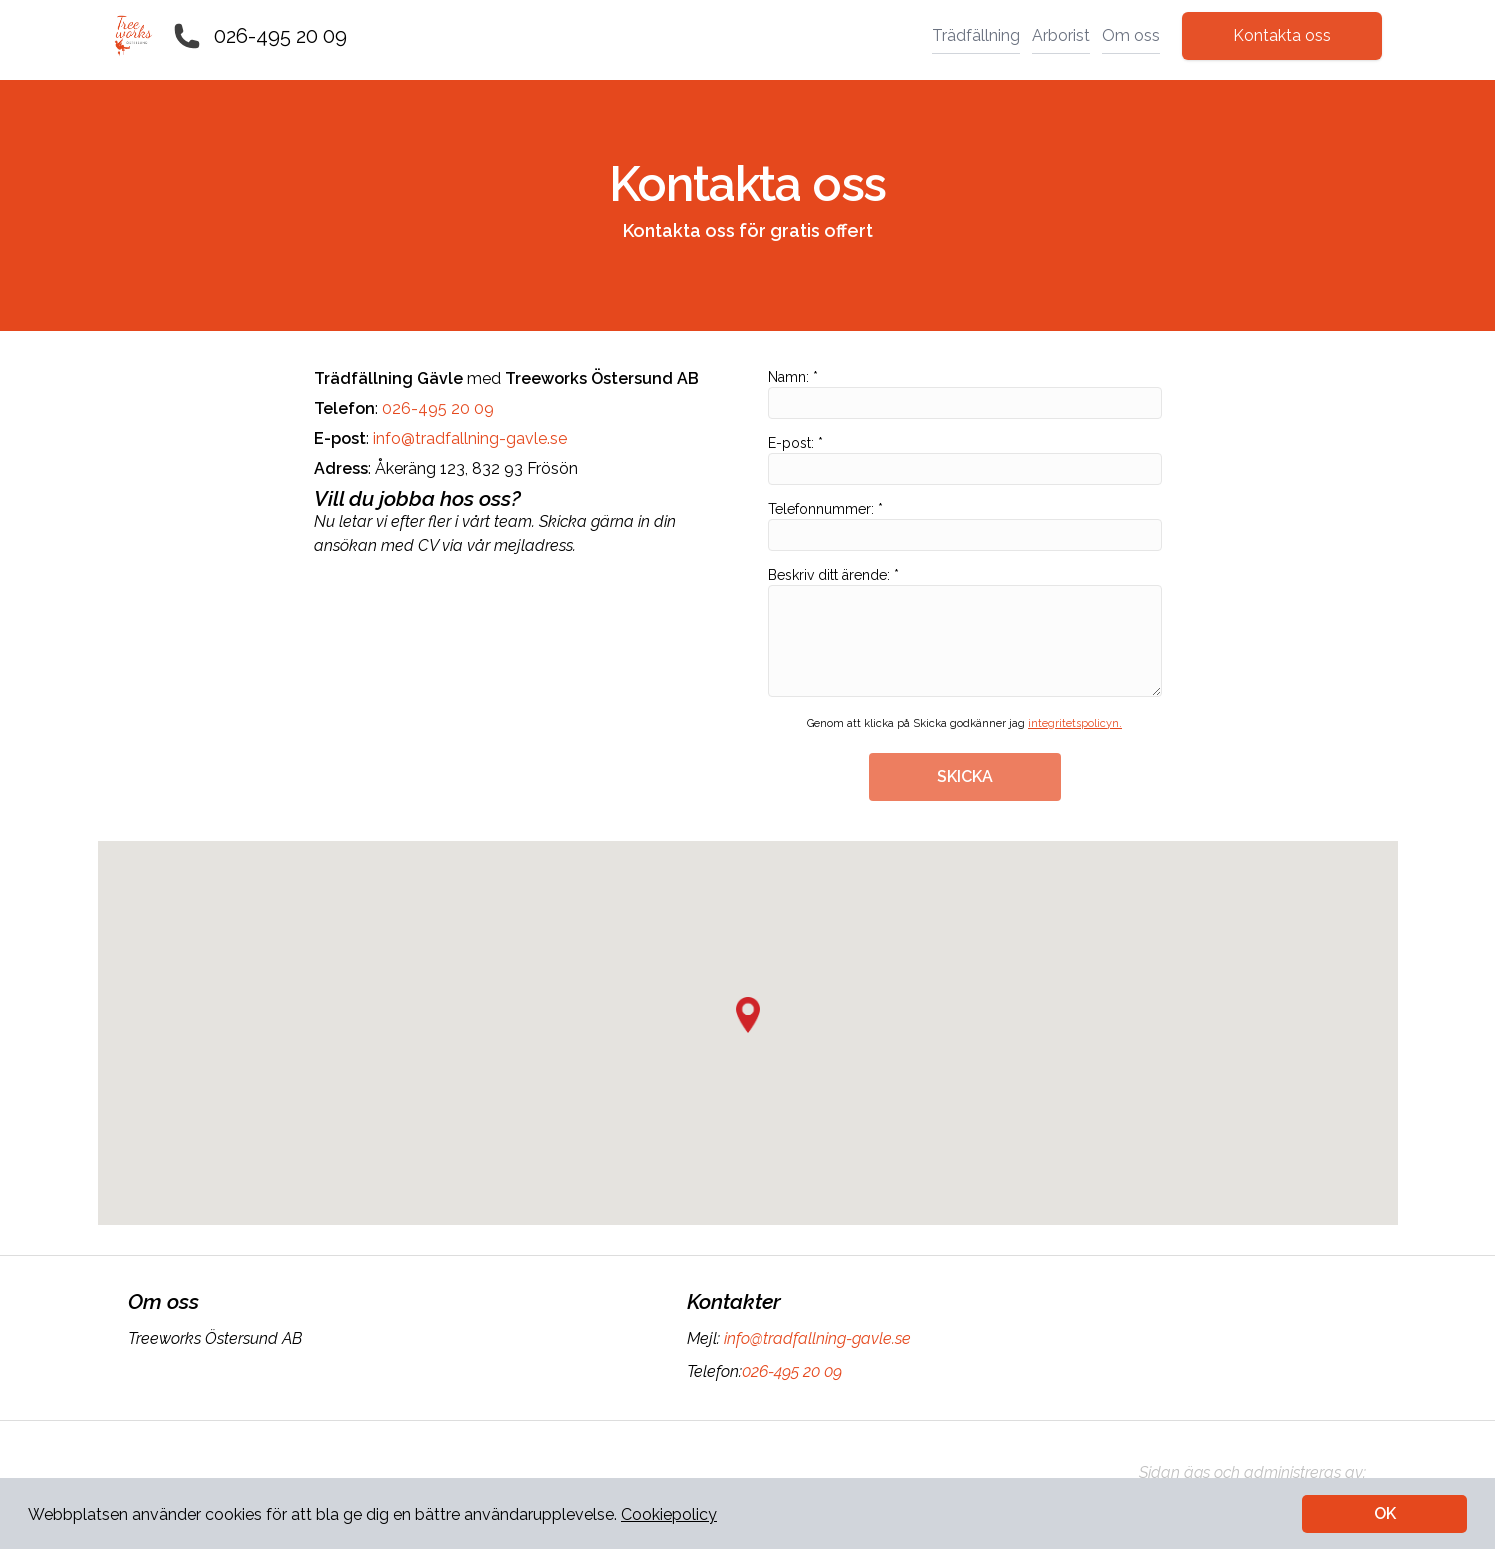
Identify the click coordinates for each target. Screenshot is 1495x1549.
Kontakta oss (1282, 35)
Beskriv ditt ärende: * (965, 632)
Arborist (1061, 35)
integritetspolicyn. (1075, 723)
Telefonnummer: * (965, 526)
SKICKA (965, 776)
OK (1385, 1513)
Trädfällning (976, 35)
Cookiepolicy (669, 1514)
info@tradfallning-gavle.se (470, 438)
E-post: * (965, 460)
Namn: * (965, 394)
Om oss (1131, 35)
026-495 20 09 (280, 36)
